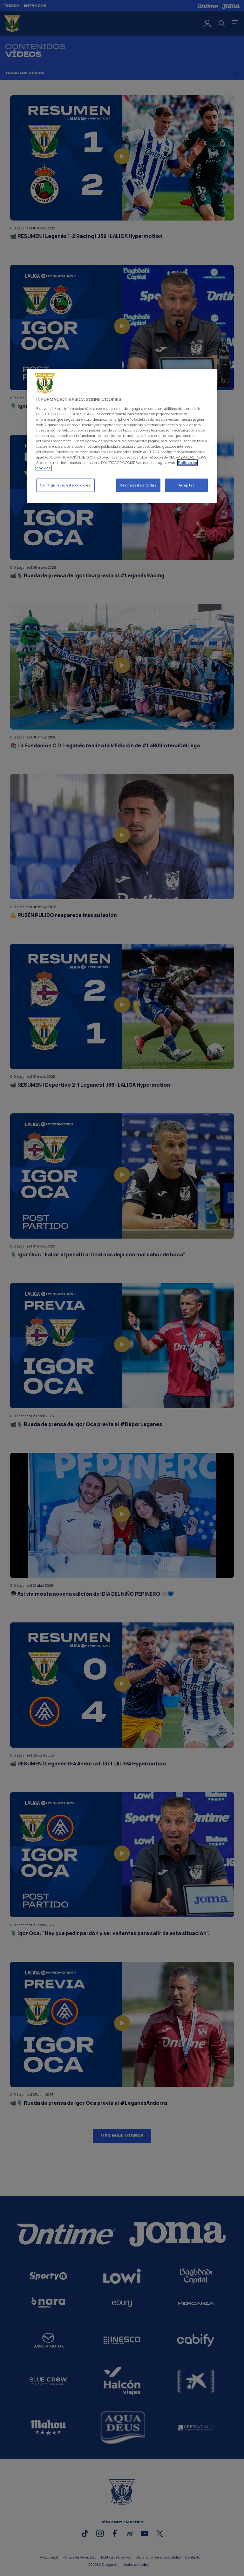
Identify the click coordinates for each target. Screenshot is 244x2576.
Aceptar (186, 485)
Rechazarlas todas (138, 485)
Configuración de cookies (65, 485)
